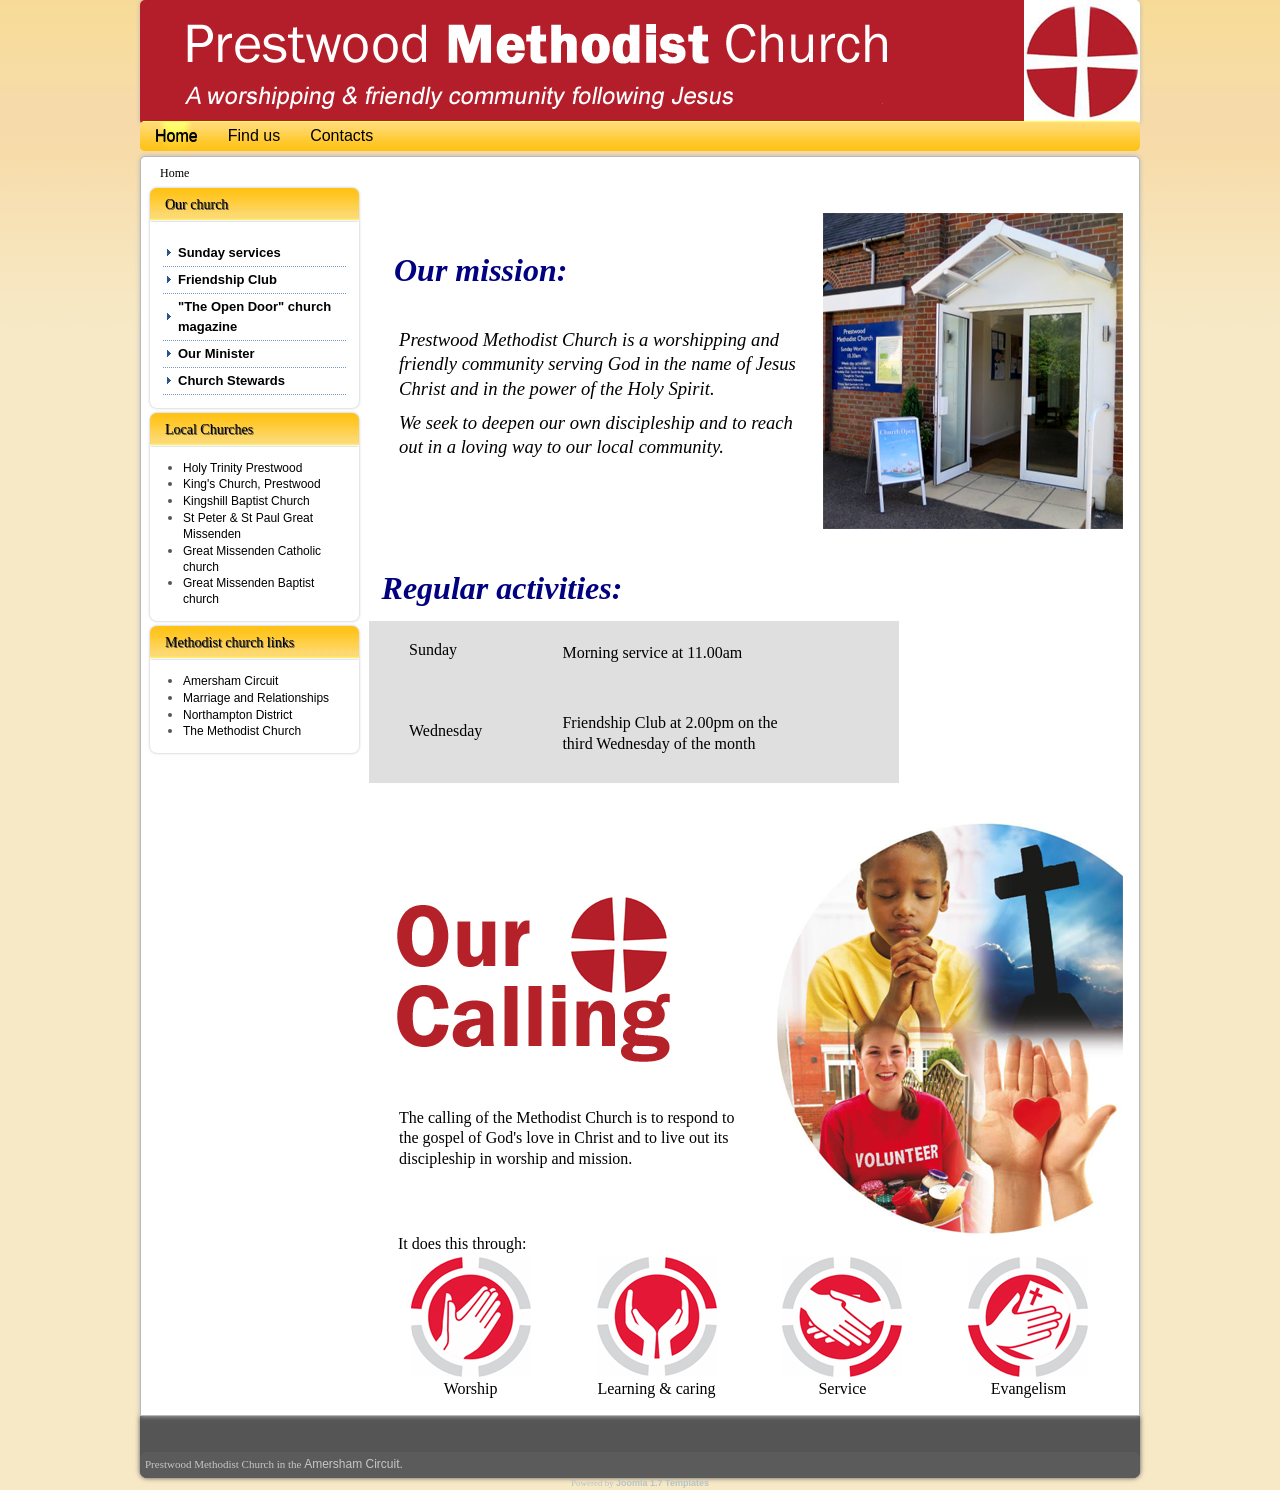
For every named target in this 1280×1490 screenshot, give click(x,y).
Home (176, 135)
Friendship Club (227, 279)
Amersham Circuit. (353, 1464)
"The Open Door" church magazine (254, 316)
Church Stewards (231, 380)
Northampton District (237, 715)
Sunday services (229, 252)
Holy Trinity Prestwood (242, 468)
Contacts (341, 135)
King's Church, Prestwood (252, 484)
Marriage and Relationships (256, 698)
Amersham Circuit (230, 681)
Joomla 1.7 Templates (662, 1483)
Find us (254, 135)
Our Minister (216, 353)
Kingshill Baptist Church (246, 501)
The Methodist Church (242, 731)
